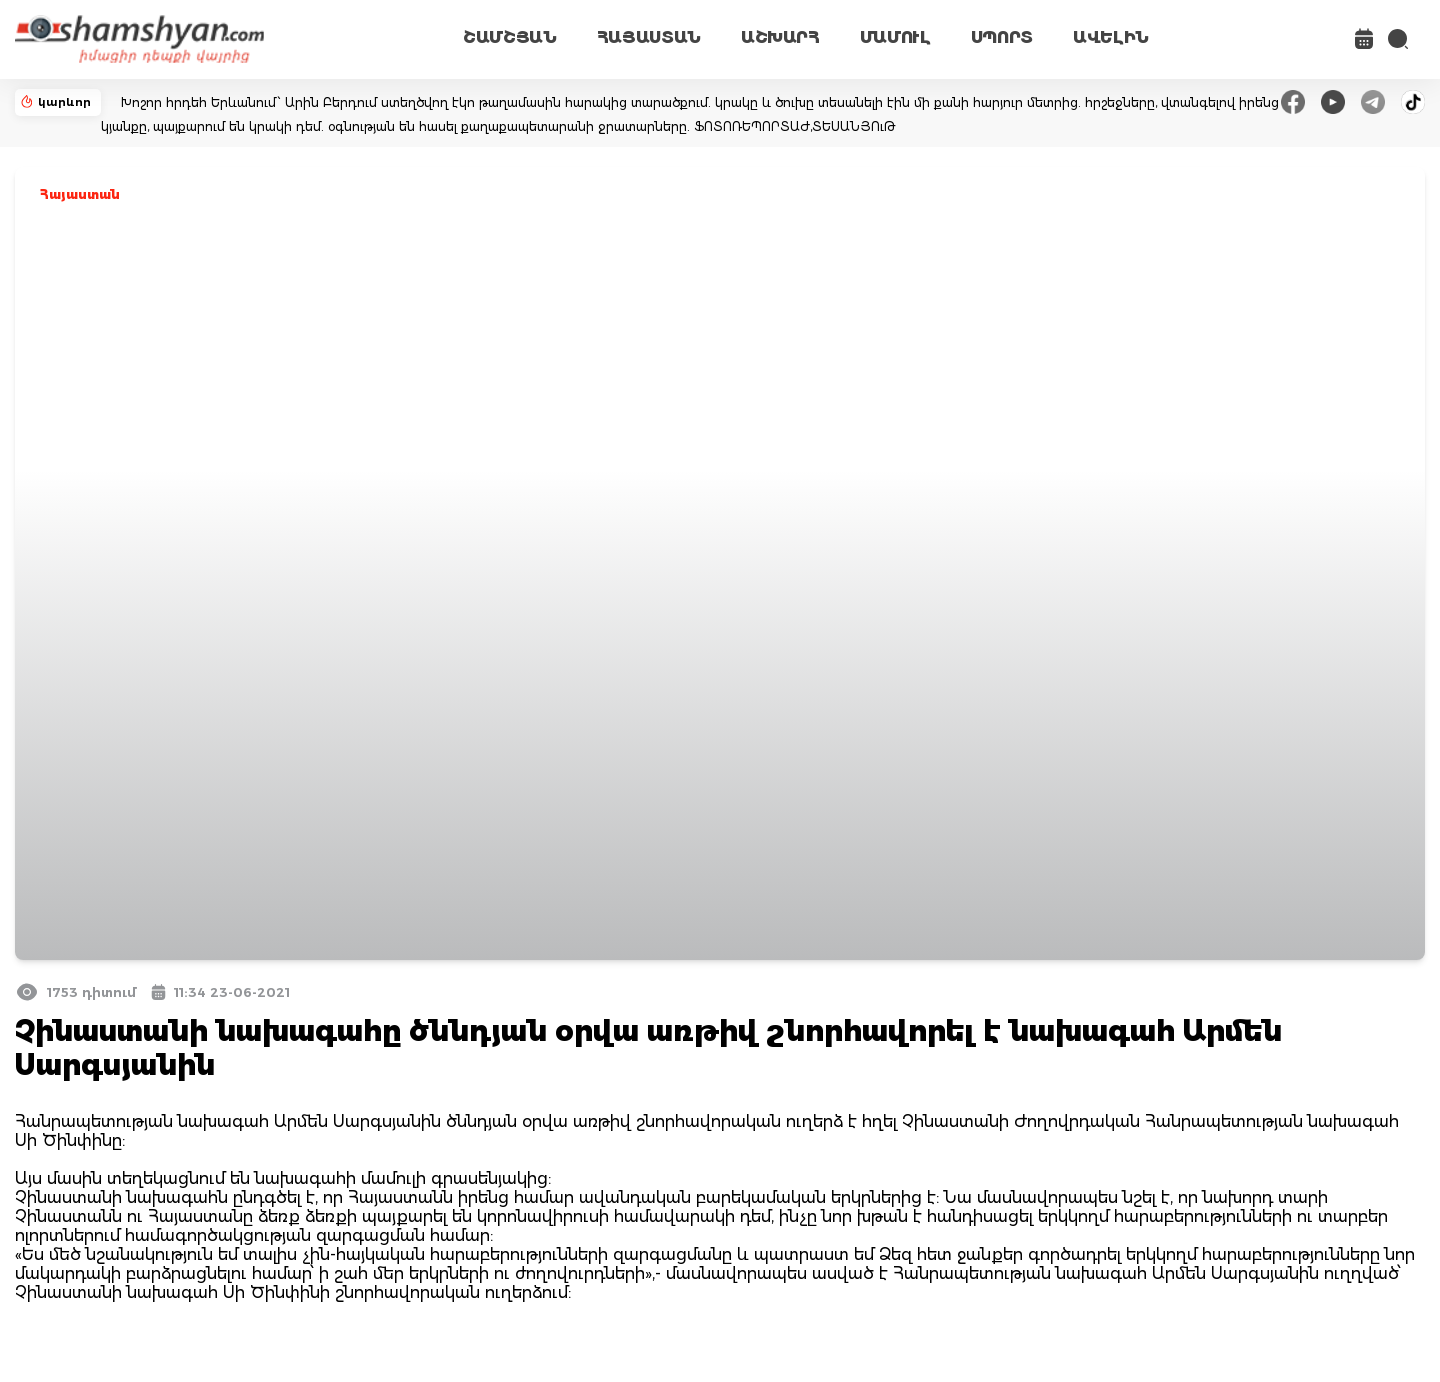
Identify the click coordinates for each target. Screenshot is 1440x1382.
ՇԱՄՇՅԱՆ (510, 37)
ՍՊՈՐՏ (1002, 37)
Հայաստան (80, 194)
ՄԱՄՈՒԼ (895, 37)
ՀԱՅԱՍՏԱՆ (649, 37)
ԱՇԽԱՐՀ (780, 37)
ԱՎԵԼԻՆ (1111, 37)
